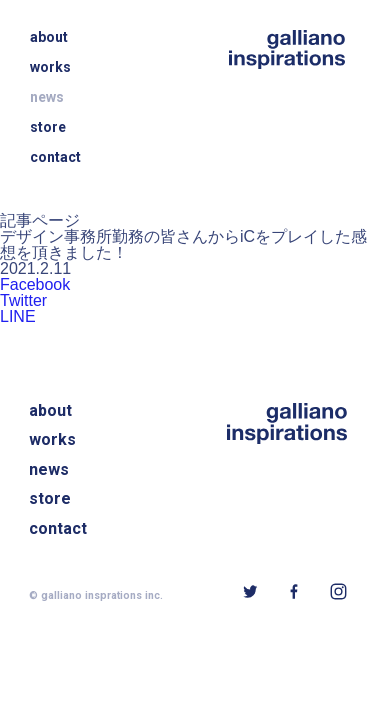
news (47, 97)
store (48, 127)
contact (55, 157)
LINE (18, 317)
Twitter (23, 301)
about (49, 37)
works (50, 67)
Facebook (35, 285)
